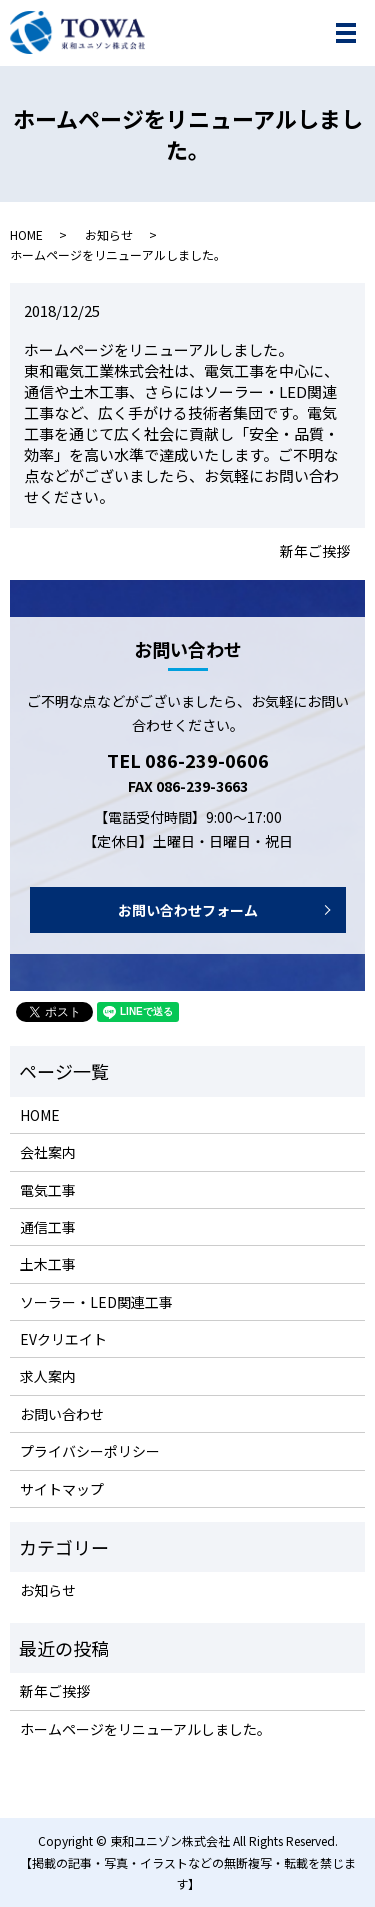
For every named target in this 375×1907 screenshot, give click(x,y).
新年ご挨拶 (315, 551)
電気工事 (48, 1190)
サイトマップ (62, 1489)
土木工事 (48, 1264)
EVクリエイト (63, 1339)
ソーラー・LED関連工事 (96, 1302)
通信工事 (48, 1227)
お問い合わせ (62, 1414)
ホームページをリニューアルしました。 (145, 1729)
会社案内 (48, 1152)
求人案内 (48, 1376)
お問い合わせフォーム (188, 910)
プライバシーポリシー (90, 1451)
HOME (26, 234)
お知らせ (109, 234)
